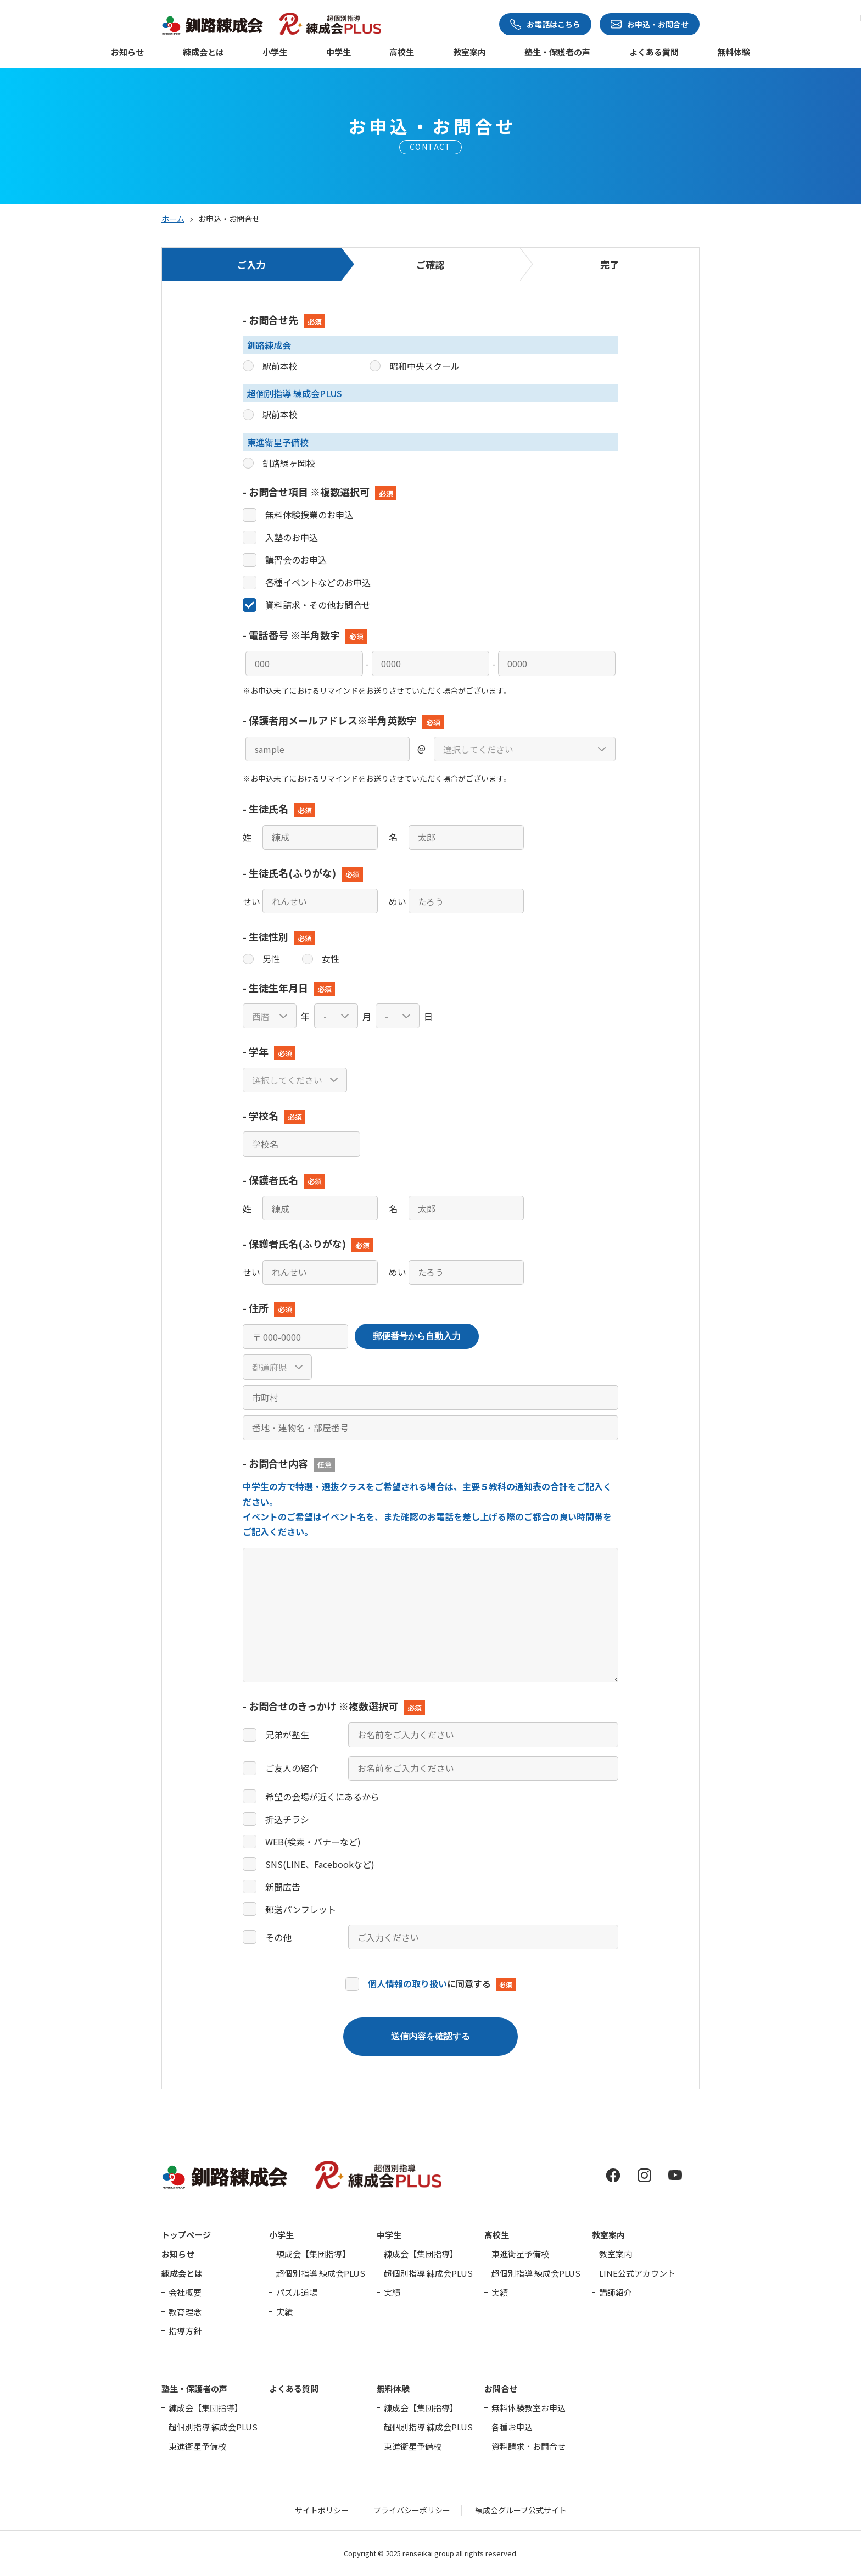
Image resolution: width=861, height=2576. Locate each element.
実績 (284, 2311)
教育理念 (185, 2311)
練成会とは (203, 53)
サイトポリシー (322, 2510)
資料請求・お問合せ (528, 2446)
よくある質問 (654, 53)
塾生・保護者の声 (557, 53)
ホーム (173, 218)
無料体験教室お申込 (528, 2407)
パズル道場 (296, 2292)
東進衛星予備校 (520, 2254)
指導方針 (185, 2331)
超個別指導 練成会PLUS (320, 2273)
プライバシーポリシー (411, 2510)
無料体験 (733, 53)
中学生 (338, 53)
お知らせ (127, 53)
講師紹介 (615, 2292)
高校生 (401, 53)
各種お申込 (512, 2427)
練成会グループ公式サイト (521, 2510)
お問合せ (500, 2388)
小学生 (274, 53)
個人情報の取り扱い (407, 1983)
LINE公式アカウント (637, 2273)
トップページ (186, 2235)
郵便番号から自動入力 (417, 1336)
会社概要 (185, 2292)
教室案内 (469, 53)
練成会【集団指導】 (313, 2254)
